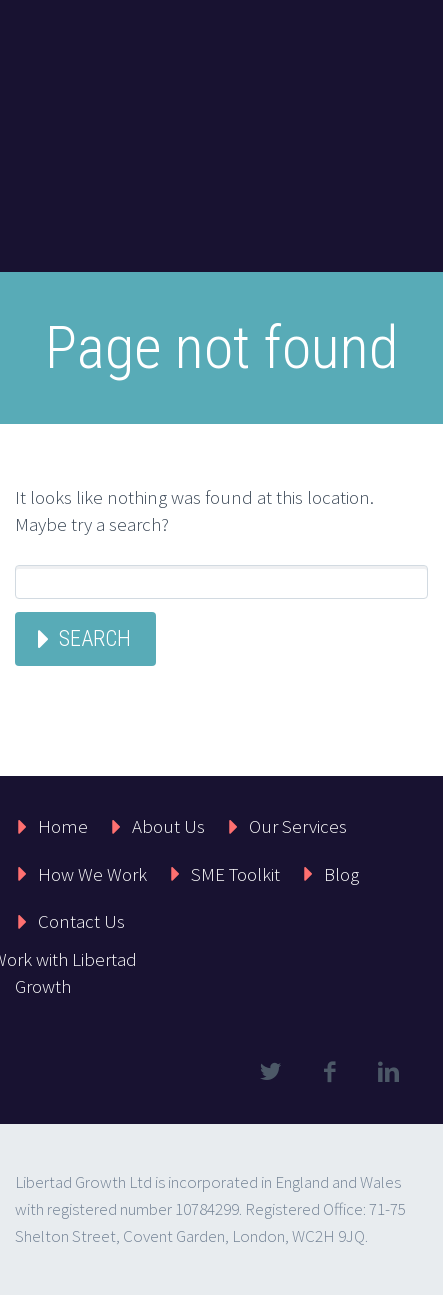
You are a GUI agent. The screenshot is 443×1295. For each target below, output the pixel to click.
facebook (329, 1072)
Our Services (298, 826)
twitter (270, 1072)
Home (63, 826)
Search (95, 638)
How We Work (92, 874)
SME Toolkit (235, 874)
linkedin (388, 1072)
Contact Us (81, 921)
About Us (168, 826)
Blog (341, 874)
